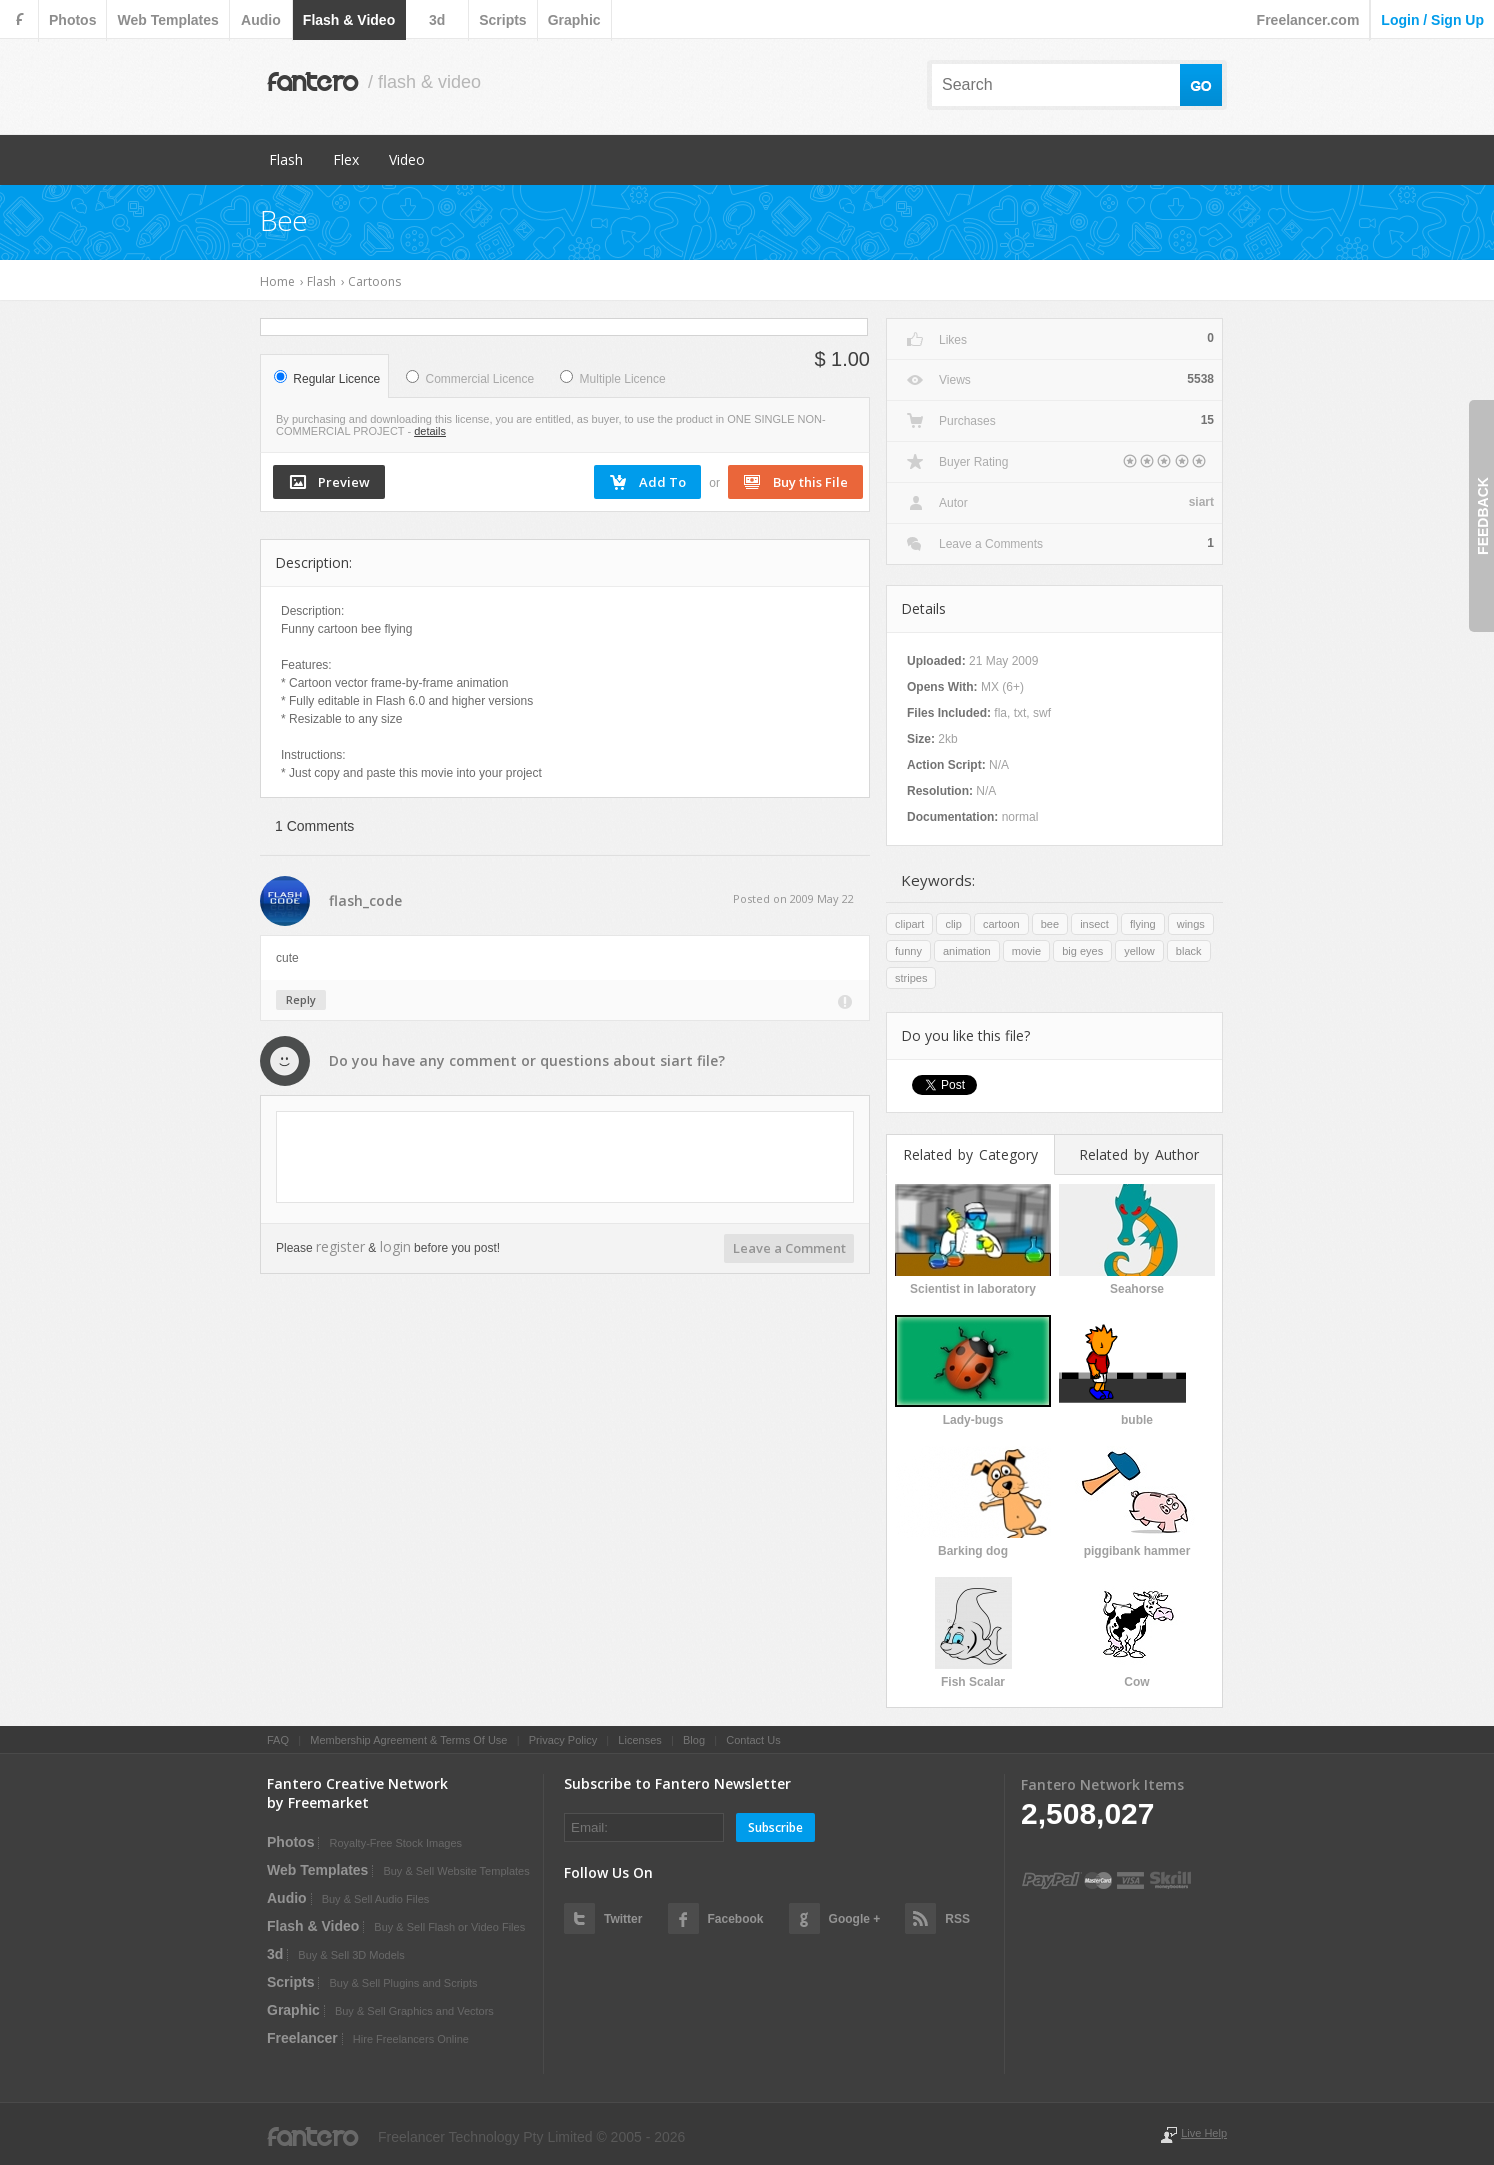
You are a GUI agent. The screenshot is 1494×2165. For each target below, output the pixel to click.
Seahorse (1137, 1289)
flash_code (365, 900)
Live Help (1204, 2133)
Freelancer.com (1308, 20)
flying (1143, 924)
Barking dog (973, 1551)
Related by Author (1139, 1154)
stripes (911, 978)
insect (1094, 924)
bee (1050, 924)
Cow (1136, 1682)
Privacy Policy (563, 1740)
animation (967, 951)
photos (72, 20)
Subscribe (775, 1827)
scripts (502, 20)
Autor (953, 503)
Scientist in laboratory (973, 1289)
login (395, 1246)
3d (437, 20)
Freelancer (302, 2038)
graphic (574, 20)
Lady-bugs (973, 1420)
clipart (909, 924)
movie (1026, 951)
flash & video (349, 20)
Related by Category (970, 1154)
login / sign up (1432, 20)
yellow (1139, 951)
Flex (346, 159)
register (340, 1246)
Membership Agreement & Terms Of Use (408, 1740)
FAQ (278, 1740)
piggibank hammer (1137, 1551)
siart (676, 1060)
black (1189, 951)
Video (407, 159)
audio (261, 20)
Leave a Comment (789, 1248)
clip (953, 924)
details (430, 431)
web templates (167, 20)
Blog (694, 1740)
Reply (301, 999)
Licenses (639, 1740)
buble (1137, 1420)
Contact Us (753, 1740)
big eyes (1082, 951)
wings (1191, 924)
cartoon (1001, 924)
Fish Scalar (973, 1682)
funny (908, 951)
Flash (286, 159)
